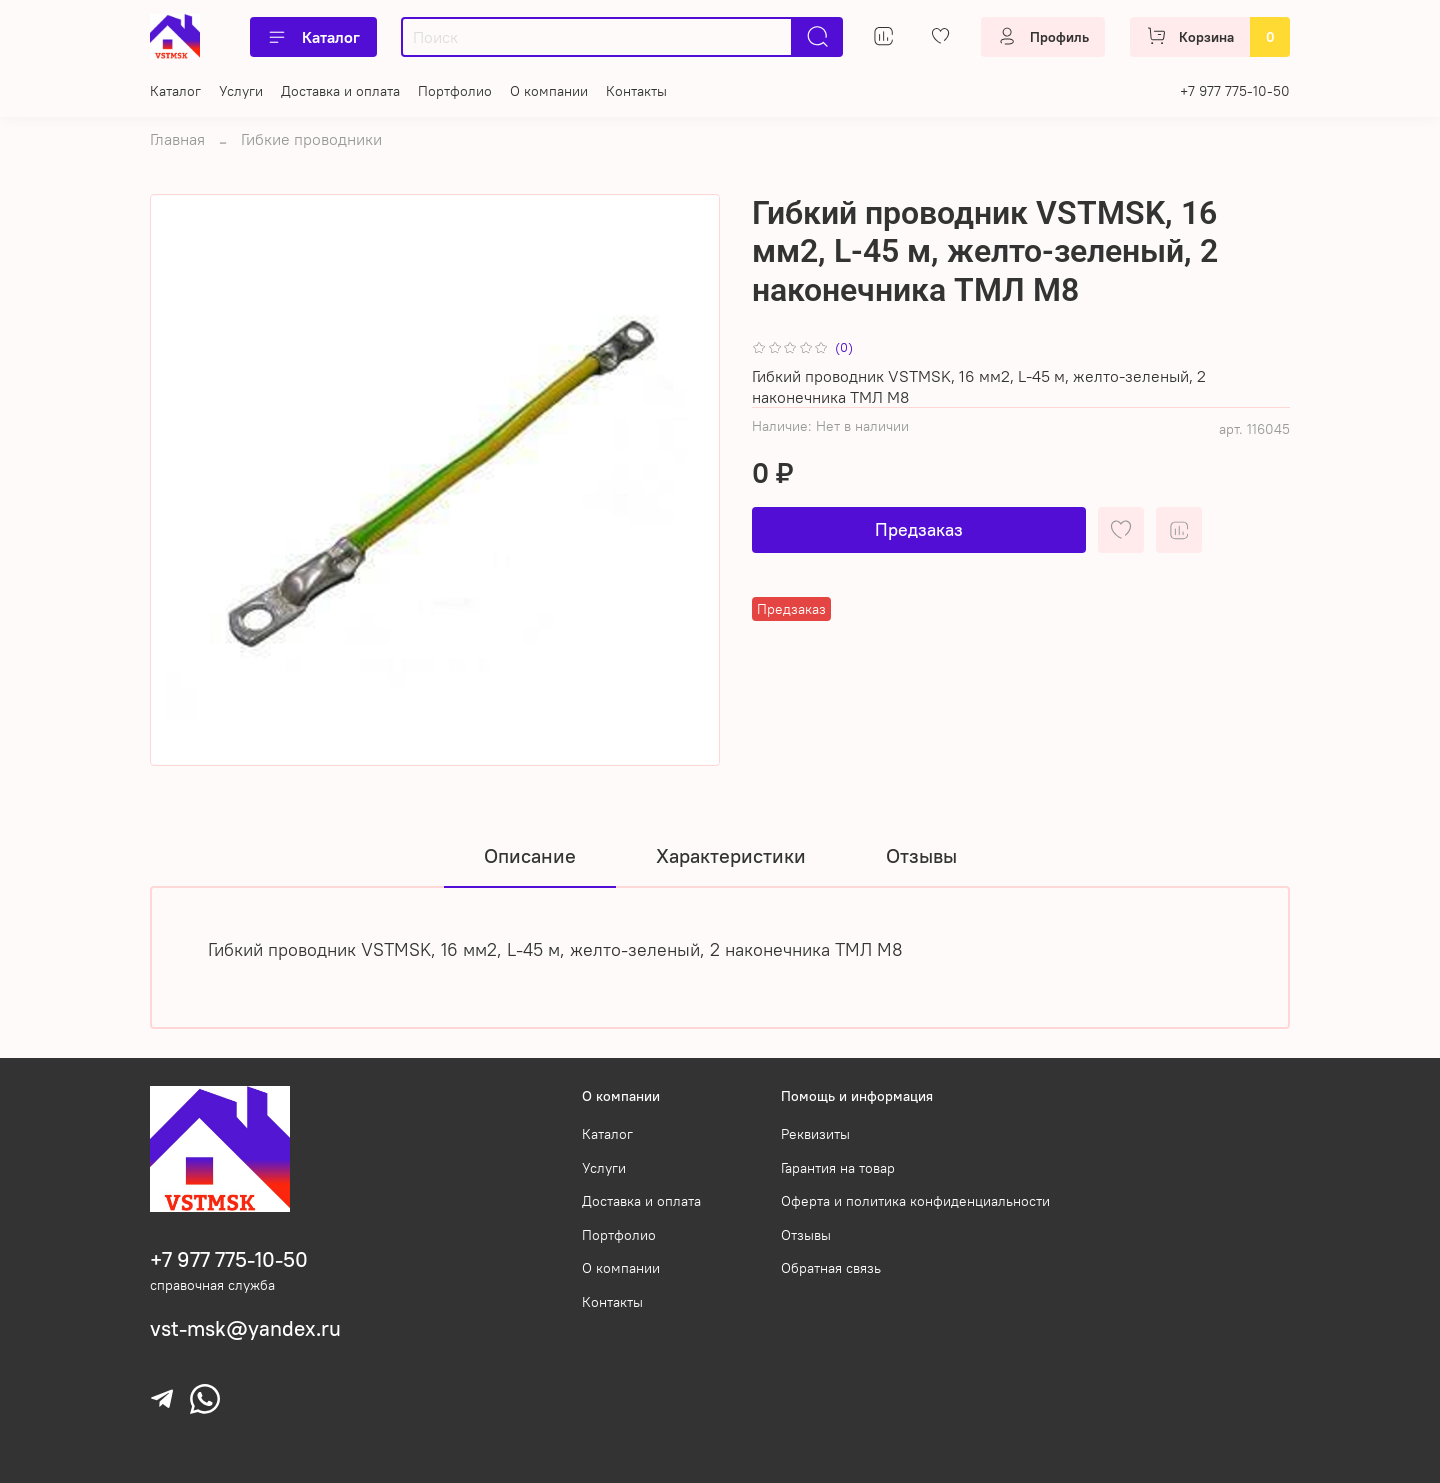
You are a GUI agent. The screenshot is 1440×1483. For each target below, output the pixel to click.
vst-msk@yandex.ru (245, 1328)
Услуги (241, 91)
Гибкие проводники (311, 139)
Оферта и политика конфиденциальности (915, 1201)
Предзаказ (919, 529)
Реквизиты (815, 1134)
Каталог (313, 37)
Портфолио (455, 91)
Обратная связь (831, 1268)
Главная (177, 139)
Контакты (636, 91)
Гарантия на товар (838, 1168)
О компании (549, 91)
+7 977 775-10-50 (1235, 91)
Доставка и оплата (340, 91)
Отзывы (806, 1235)
